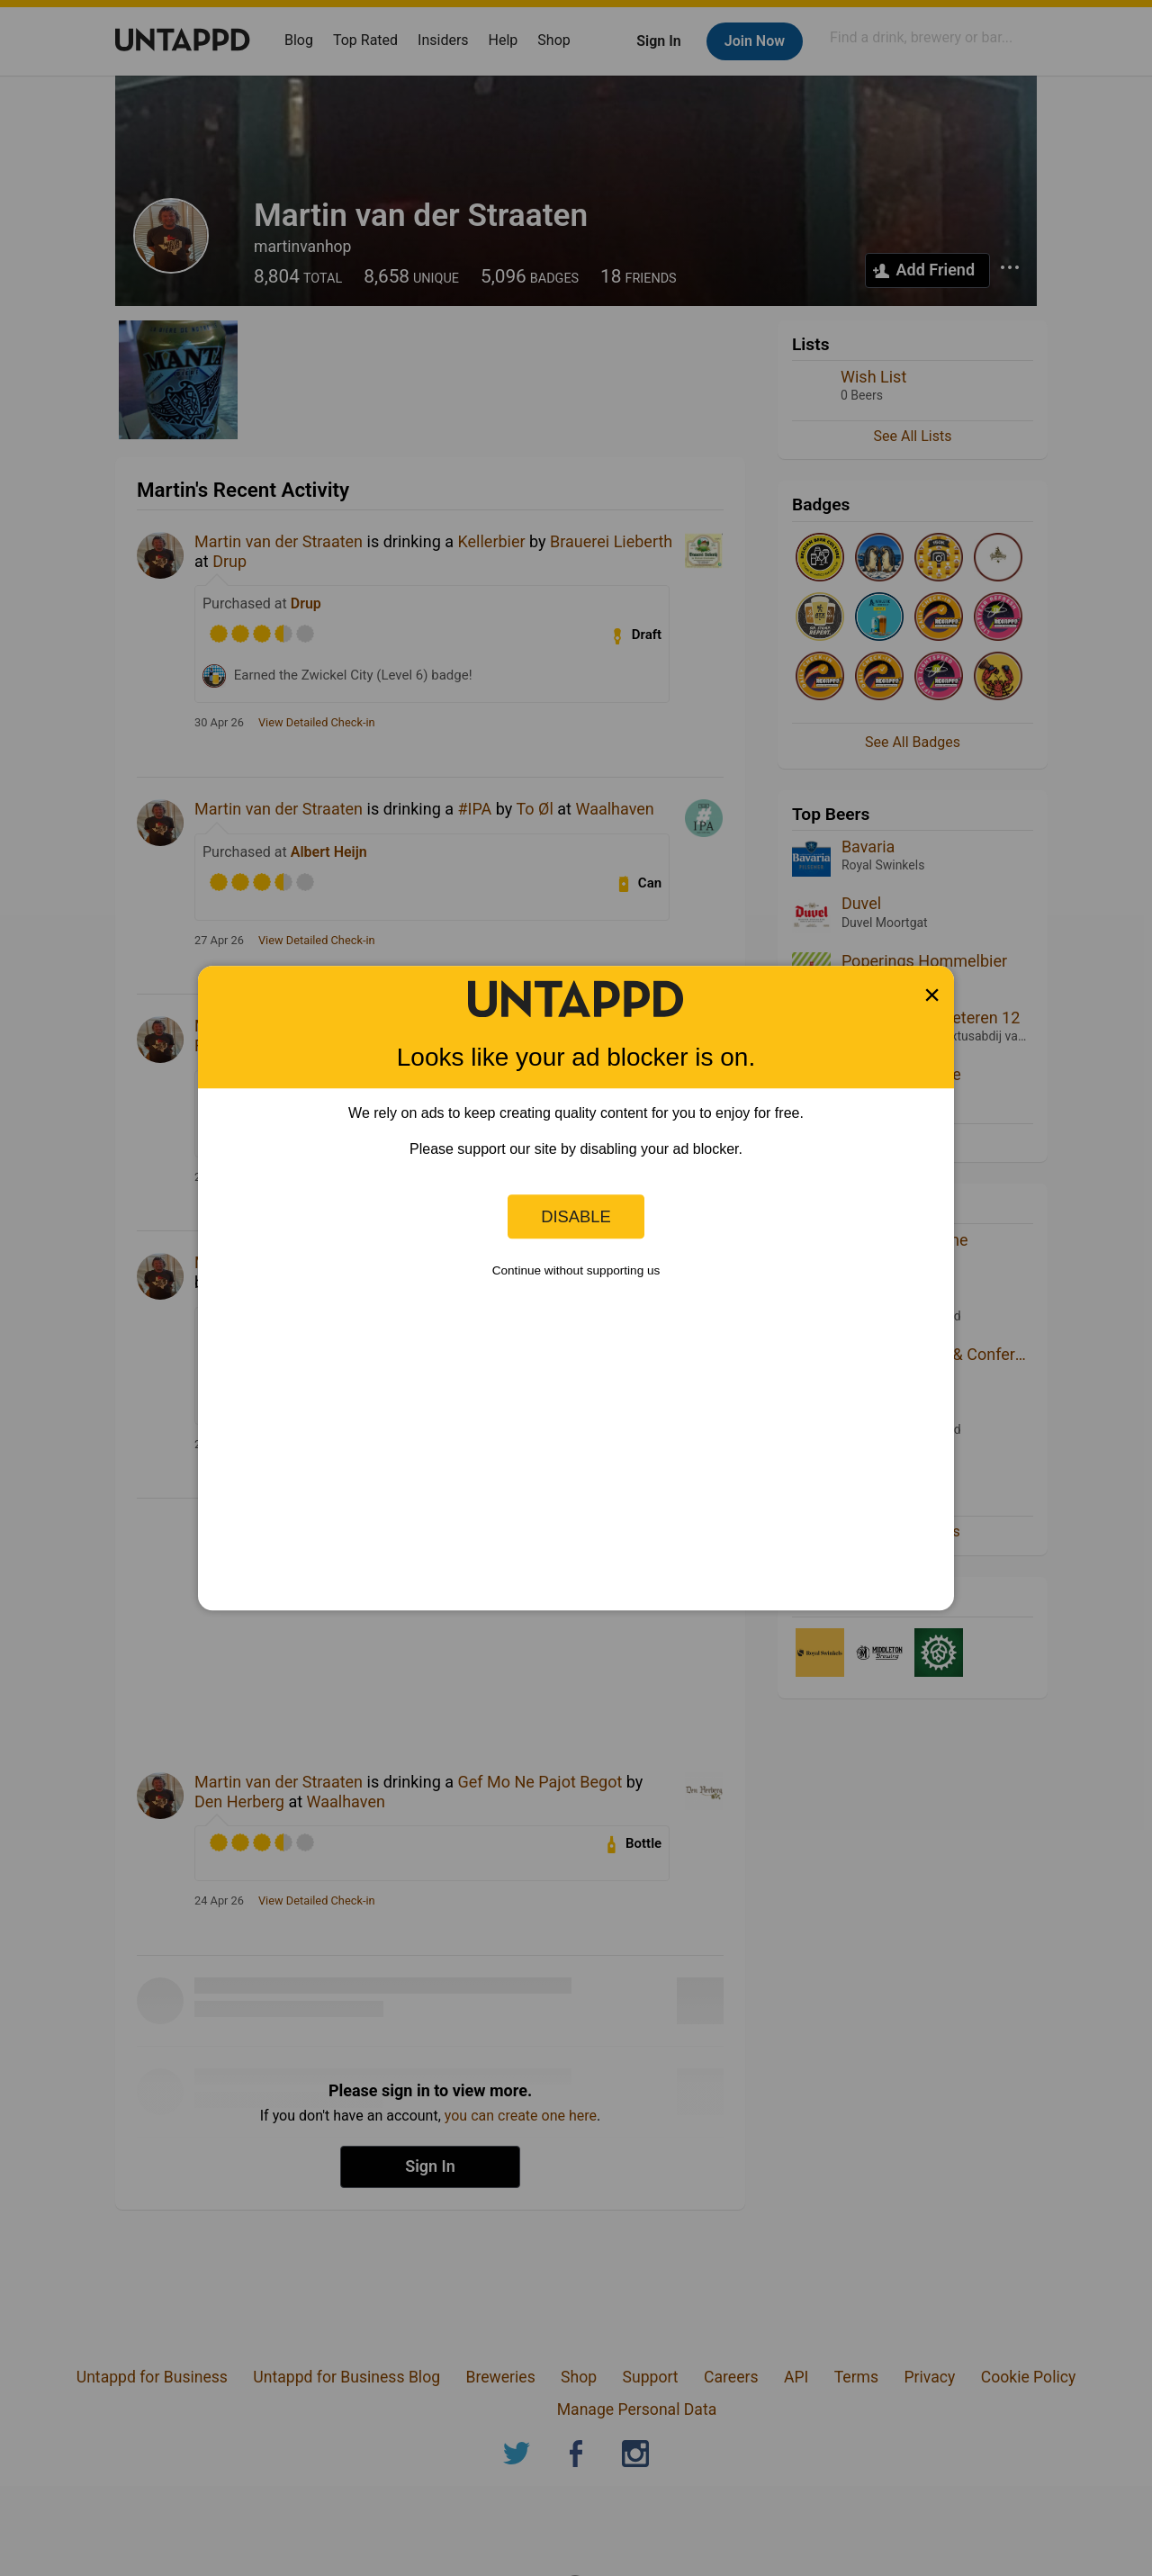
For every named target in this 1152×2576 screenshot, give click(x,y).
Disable (576, 1216)
